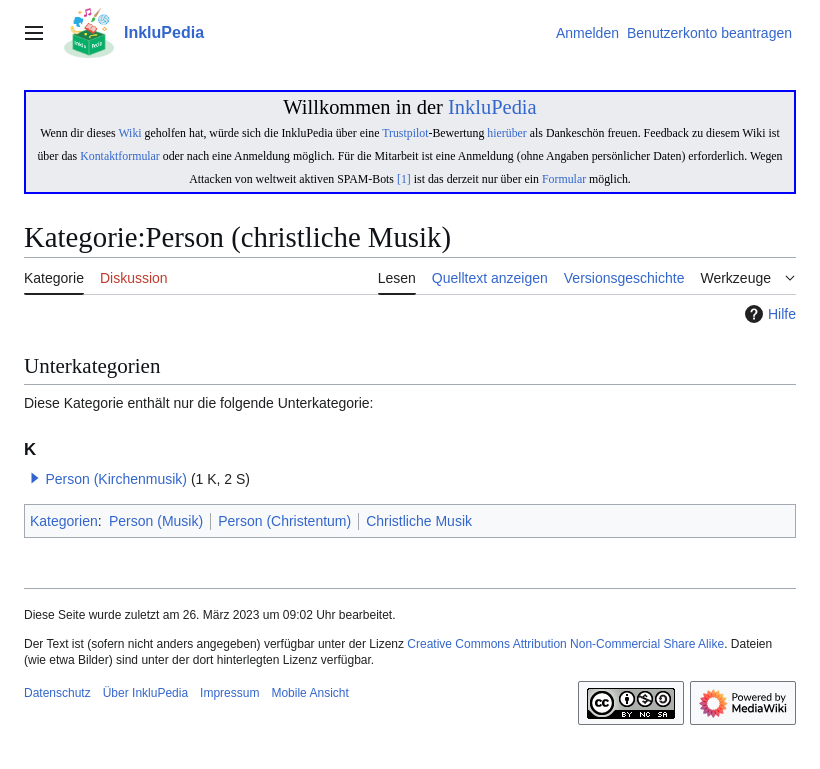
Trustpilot (405, 133)
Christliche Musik (419, 521)
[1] (404, 179)
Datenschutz (57, 693)
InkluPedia (492, 107)
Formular (564, 179)
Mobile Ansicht (309, 693)
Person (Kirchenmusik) (116, 479)
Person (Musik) (156, 521)
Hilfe (768, 314)
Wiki (129, 133)
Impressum (229, 693)
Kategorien (64, 521)
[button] (35, 478)
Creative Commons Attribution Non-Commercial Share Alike (565, 644)
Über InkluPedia (145, 693)
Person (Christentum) (284, 521)
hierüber (506, 133)
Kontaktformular (120, 156)
